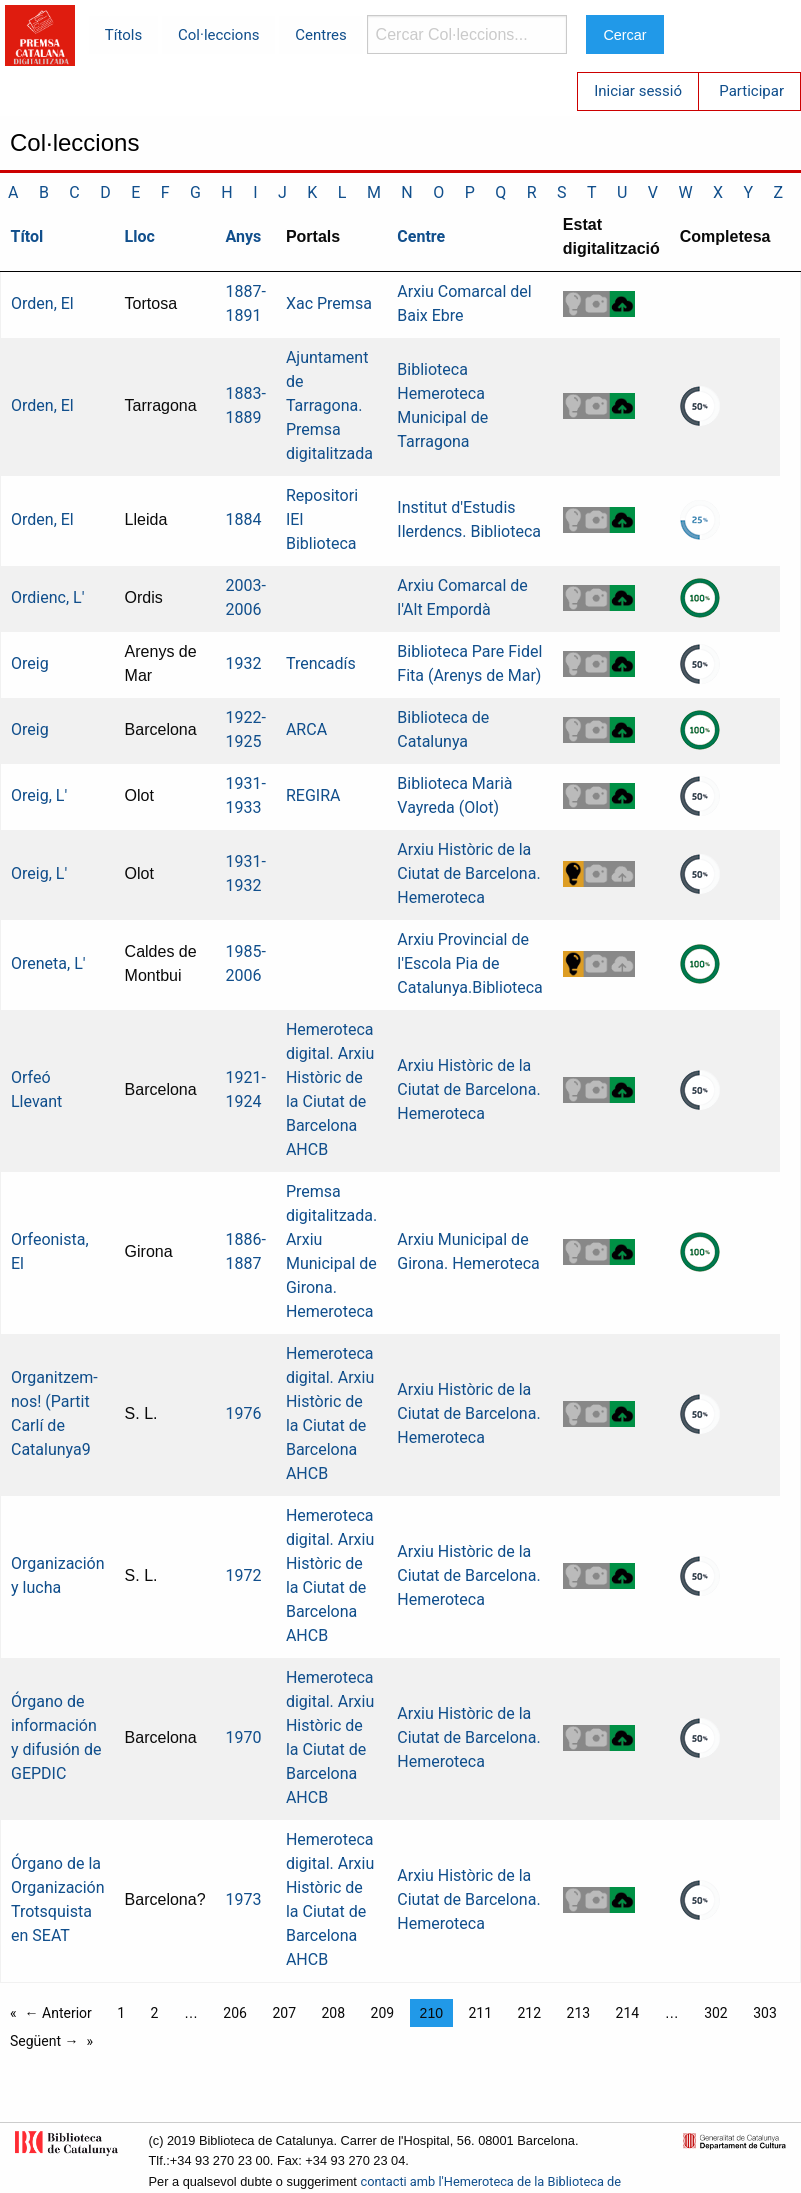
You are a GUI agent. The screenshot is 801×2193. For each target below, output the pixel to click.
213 (579, 2013)
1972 (244, 1575)
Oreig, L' (39, 795)
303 (765, 2013)
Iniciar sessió (638, 91)
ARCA (306, 729)
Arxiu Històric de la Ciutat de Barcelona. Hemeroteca (468, 873)
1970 (244, 1737)
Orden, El (42, 303)
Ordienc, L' (47, 597)
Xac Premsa (329, 303)
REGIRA (313, 795)
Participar (751, 91)
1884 (244, 519)
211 (480, 2013)
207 (284, 2013)
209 (383, 2013)
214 (628, 2013)
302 (716, 2013)
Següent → (44, 2041)
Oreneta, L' (48, 963)
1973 (244, 1899)
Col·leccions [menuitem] (218, 35)
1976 (244, 1413)
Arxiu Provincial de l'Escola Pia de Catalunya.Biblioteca (470, 963)
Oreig (30, 663)
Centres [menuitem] (321, 35)
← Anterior (58, 2013)
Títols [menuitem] (123, 35)
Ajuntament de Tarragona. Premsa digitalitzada (329, 405)
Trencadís (321, 663)
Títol (27, 236)
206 (235, 2013)
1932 (244, 663)
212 (529, 2013)
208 (333, 2013)
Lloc (140, 236)
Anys (244, 236)
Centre (421, 236)
